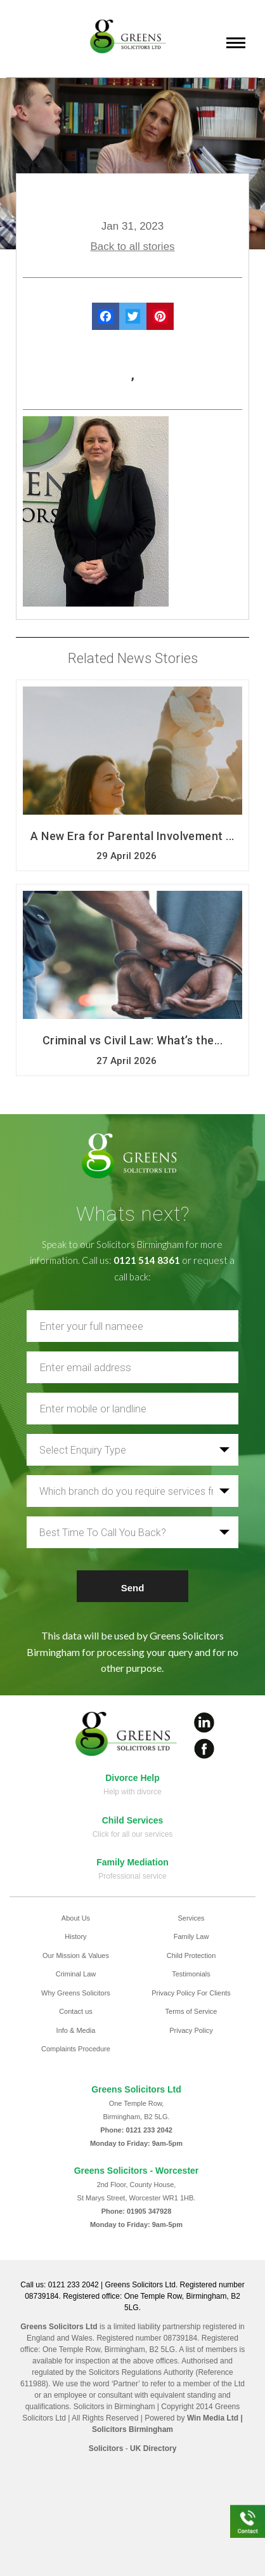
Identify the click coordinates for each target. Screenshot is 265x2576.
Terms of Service (191, 2011)
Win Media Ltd (212, 2418)
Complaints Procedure (75, 2049)
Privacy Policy (190, 2030)
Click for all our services (133, 1834)
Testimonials (191, 1974)
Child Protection (191, 1955)
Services (191, 1918)
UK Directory (153, 2448)
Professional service (132, 1876)
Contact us (76, 2011)
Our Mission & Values (75, 1955)
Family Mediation (132, 1862)
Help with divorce (132, 1791)
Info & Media (76, 2030)
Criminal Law (76, 1974)
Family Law (191, 1936)
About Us (75, 1918)
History (75, 1936)
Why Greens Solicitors (75, 1993)
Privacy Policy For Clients (191, 1993)
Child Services (133, 1820)
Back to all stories (132, 246)
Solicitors (106, 2448)
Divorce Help (132, 1778)
